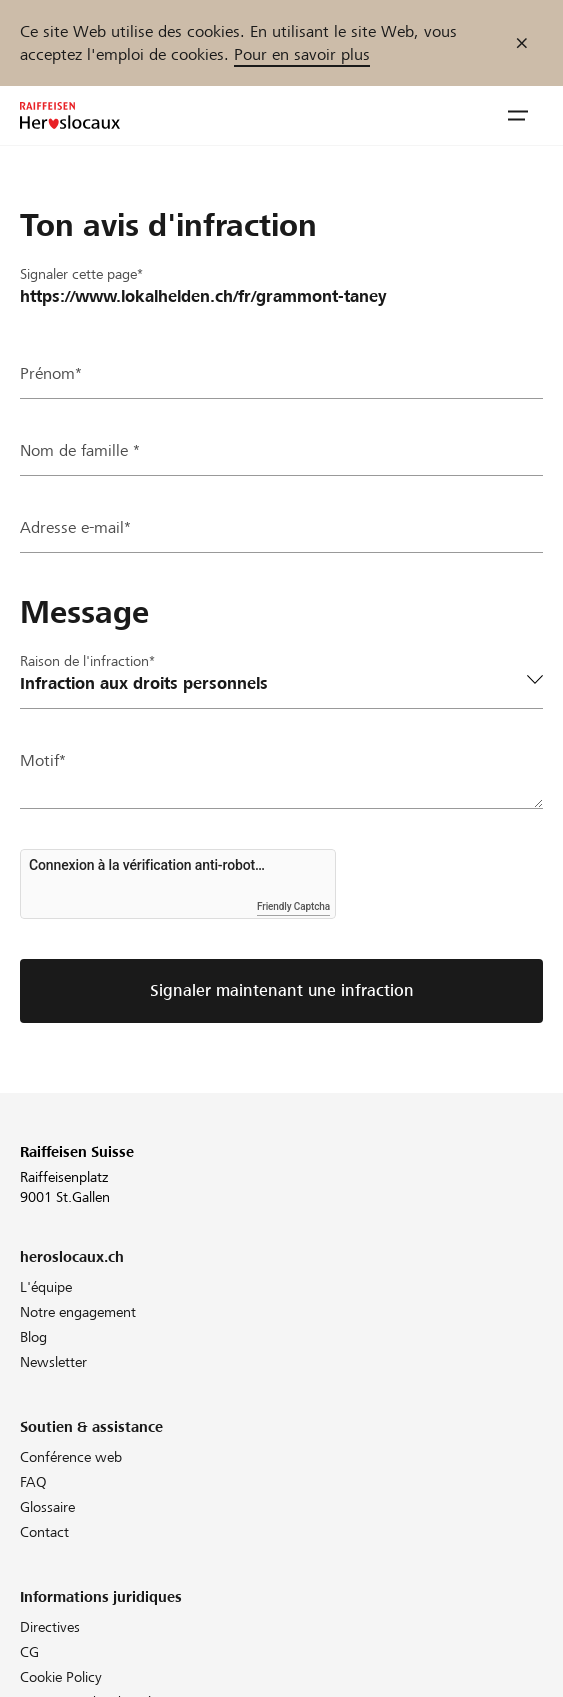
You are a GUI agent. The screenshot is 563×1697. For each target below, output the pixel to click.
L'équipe (46, 1287)
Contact (44, 1532)
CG (29, 1652)
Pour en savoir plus (302, 54)
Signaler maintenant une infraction (282, 990)
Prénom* (51, 373)
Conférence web (71, 1457)
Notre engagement (78, 1312)
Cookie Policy (61, 1677)
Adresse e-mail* (75, 527)
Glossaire (47, 1507)
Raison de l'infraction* (87, 661)
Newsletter (53, 1362)
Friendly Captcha (293, 906)
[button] (518, 116)
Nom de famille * (80, 450)
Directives (50, 1627)
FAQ (33, 1482)
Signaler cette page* (81, 274)
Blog (33, 1337)
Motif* (43, 760)
